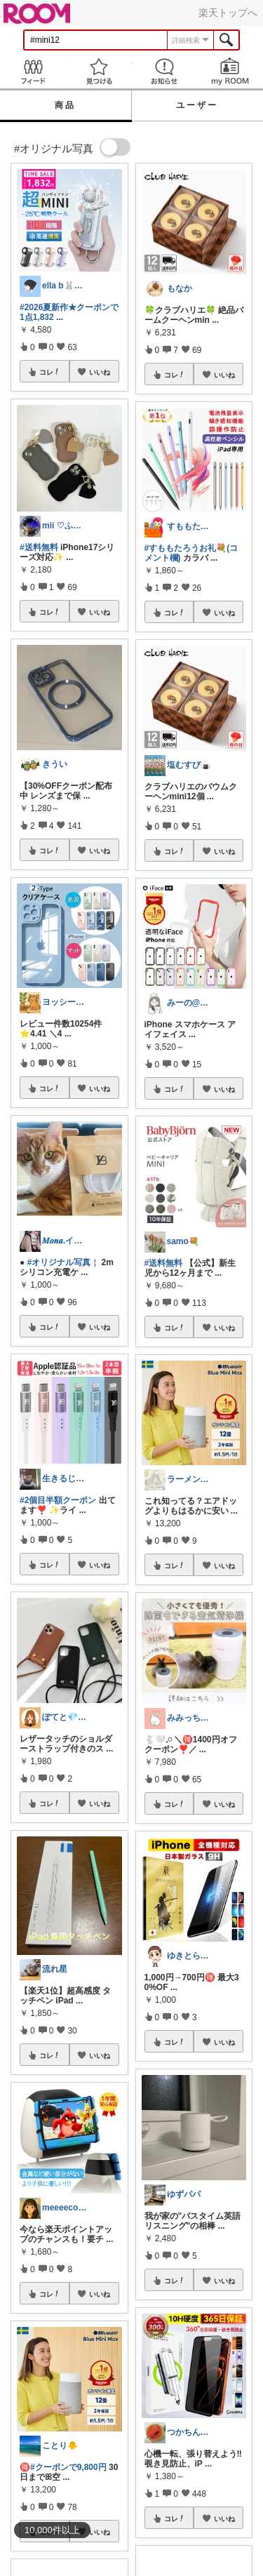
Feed (33, 71)
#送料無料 (39, 547)
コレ (49, 371)
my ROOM (230, 71)
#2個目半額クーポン (58, 1500)
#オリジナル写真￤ (63, 1262)
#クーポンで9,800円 (68, 2467)
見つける (99, 71)
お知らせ (165, 71)
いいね (99, 371)
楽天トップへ (227, 12)
